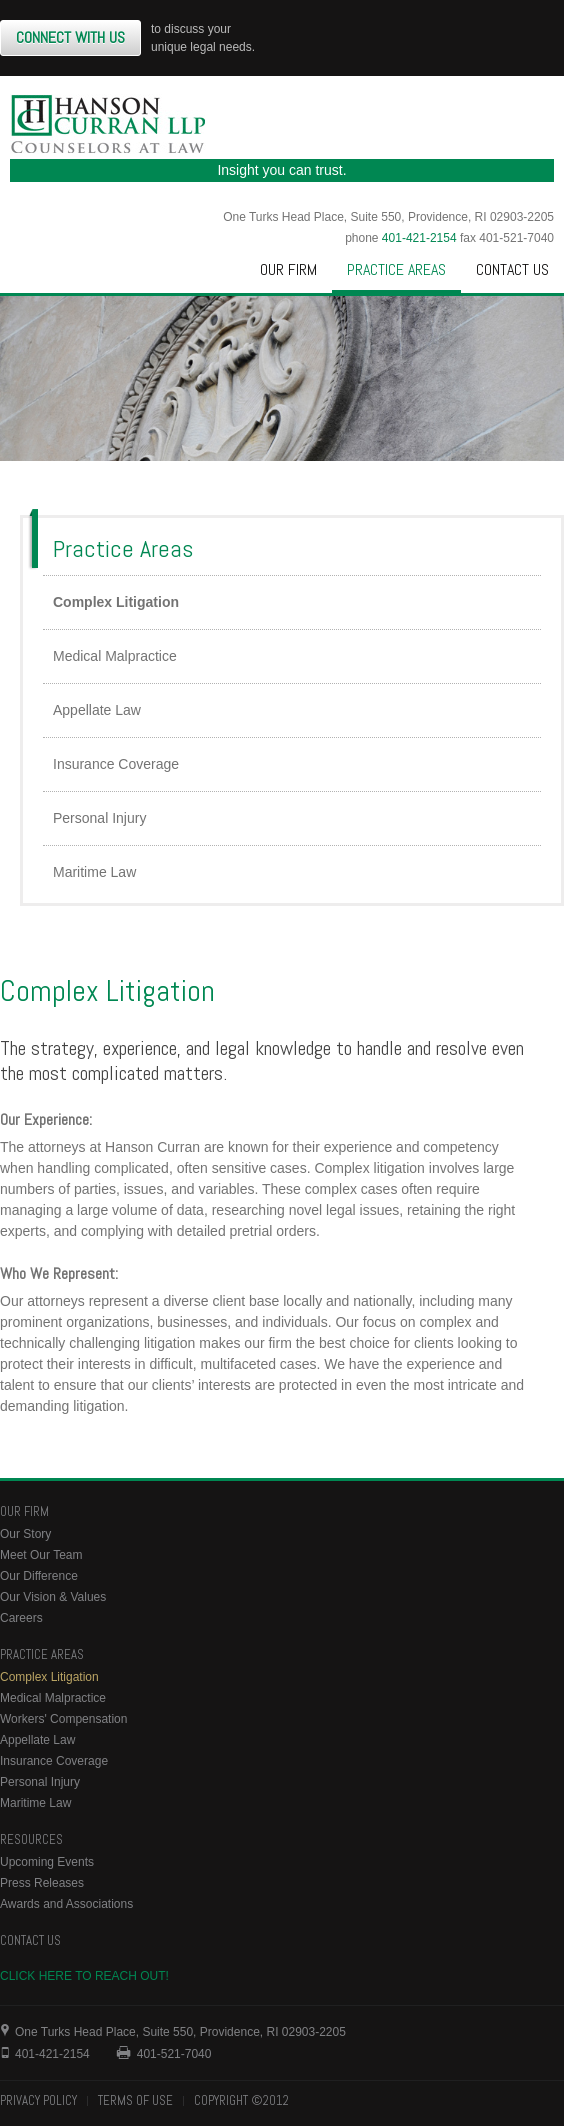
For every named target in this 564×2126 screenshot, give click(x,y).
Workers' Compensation (63, 1719)
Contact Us (512, 269)
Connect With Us (70, 37)
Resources (31, 1839)
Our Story (25, 1534)
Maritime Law (94, 872)
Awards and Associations (66, 1904)
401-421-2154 (419, 238)
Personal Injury (99, 818)
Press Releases (42, 1883)
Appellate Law (97, 710)
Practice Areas (396, 269)
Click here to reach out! (84, 1976)
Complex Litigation (116, 602)
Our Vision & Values (53, 1597)
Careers (21, 1618)
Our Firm (288, 269)
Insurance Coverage (116, 764)
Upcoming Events (47, 1862)
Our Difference (39, 1576)
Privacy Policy (38, 2100)
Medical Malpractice (115, 656)
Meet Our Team (41, 1555)
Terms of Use (135, 2100)
